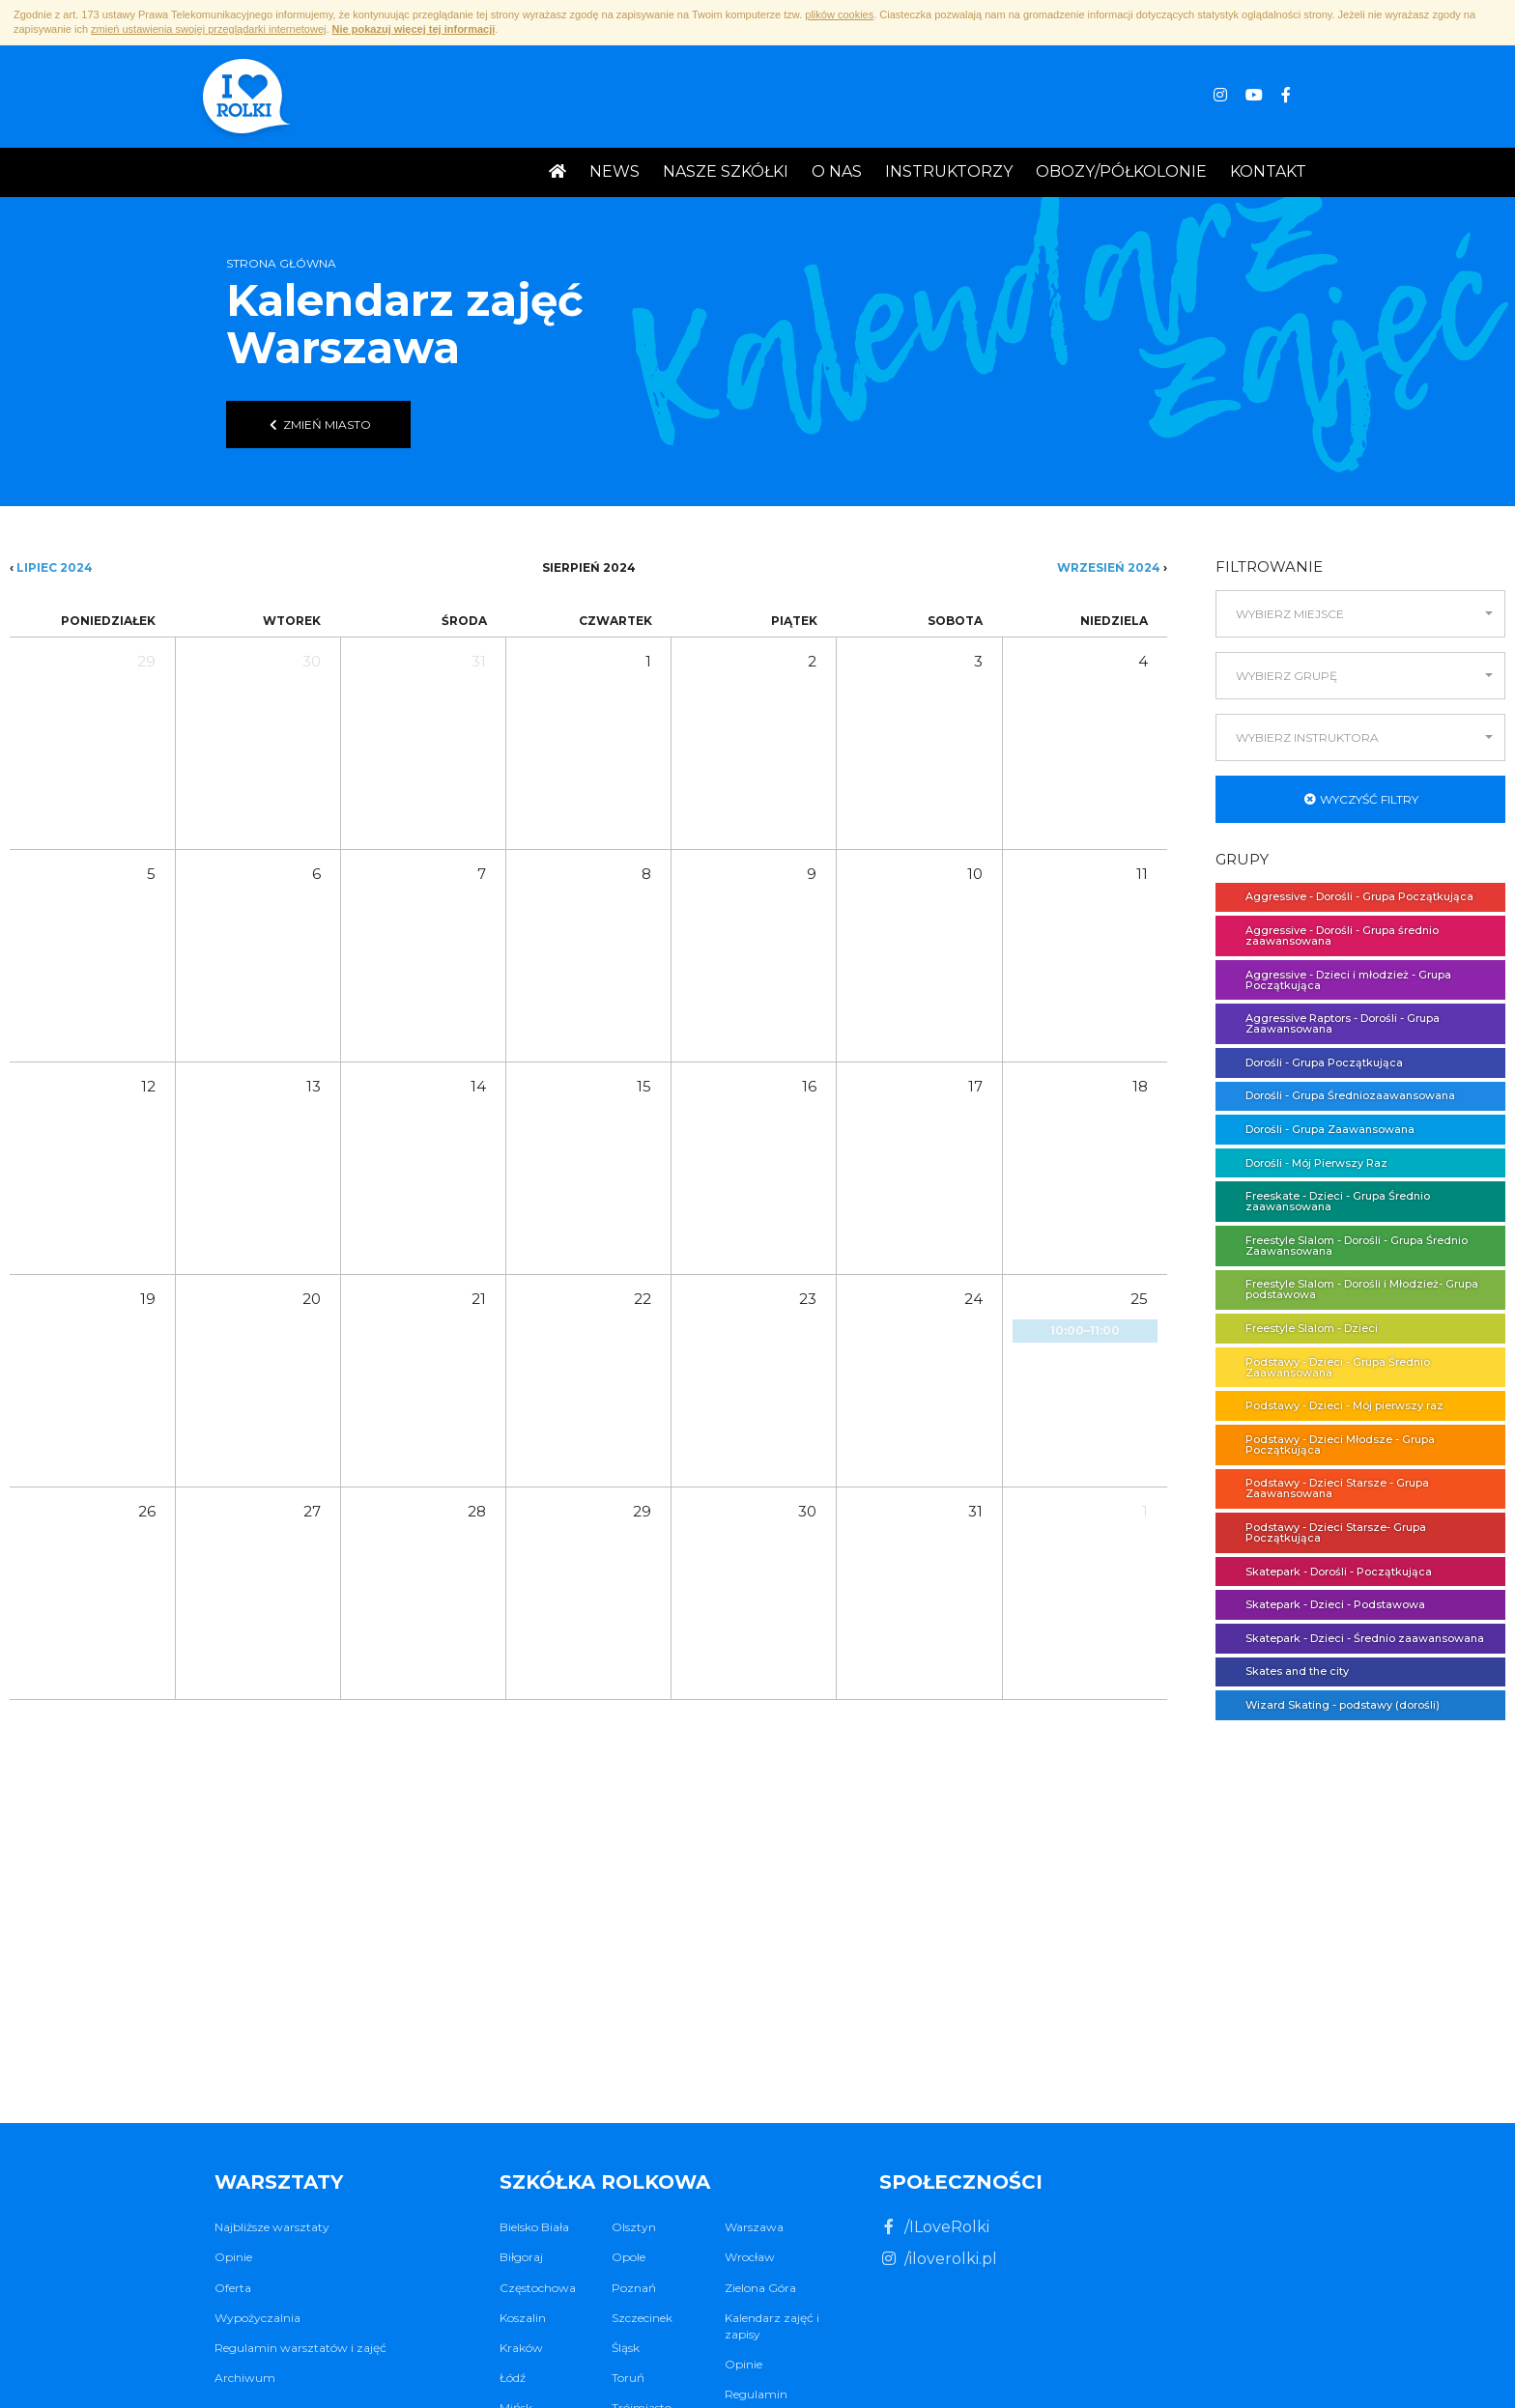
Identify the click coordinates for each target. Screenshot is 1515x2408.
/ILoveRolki (934, 2227)
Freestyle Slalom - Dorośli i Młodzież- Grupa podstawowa (1352, 1289)
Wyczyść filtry (1360, 799)
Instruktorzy (949, 171)
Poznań (634, 2288)
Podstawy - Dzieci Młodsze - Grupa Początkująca (1330, 1444)
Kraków (521, 2347)
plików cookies (839, 14)
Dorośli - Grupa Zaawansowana (1320, 1129)
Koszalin (523, 2317)
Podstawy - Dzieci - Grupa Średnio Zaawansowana (1328, 1367)
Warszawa (754, 2227)
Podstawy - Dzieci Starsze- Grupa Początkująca (1326, 1532)
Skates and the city (1287, 1671)
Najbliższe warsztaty (271, 2227)
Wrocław (750, 2257)
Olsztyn (634, 2227)
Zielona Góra (760, 2288)
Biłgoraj (521, 2257)
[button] (1360, 613)
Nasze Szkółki (725, 171)
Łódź (513, 2377)
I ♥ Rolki (245, 99)
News (614, 171)
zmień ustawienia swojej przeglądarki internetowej (208, 29)
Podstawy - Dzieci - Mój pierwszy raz (1335, 1405)
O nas (837, 171)
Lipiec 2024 (54, 567)
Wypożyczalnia (257, 2317)
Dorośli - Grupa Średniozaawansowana (1340, 1095)
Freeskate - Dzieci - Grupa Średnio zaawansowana (1328, 1201)
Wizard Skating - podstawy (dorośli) (1333, 1705)
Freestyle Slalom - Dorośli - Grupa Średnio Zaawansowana (1347, 1245)
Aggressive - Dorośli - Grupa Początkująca (1349, 896)
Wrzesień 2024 (1108, 567)
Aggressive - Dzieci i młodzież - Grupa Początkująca (1338, 980)
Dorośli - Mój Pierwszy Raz (1306, 1163)
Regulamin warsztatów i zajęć (300, 2347)
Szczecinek (642, 2317)
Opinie (233, 2257)
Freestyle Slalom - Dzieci (1302, 1328)
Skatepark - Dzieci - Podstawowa (1325, 1604)
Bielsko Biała (534, 2227)
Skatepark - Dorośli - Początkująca (1329, 1571)
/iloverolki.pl (938, 2259)
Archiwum (244, 2377)
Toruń (628, 2377)
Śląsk (626, 2347)
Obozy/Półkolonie (1121, 171)
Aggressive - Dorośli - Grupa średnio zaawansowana (1332, 935)
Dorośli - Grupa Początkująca (1314, 1062)
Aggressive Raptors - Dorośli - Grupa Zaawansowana (1333, 1023)
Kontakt (1268, 171)
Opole (628, 2257)
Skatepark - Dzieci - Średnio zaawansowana (1355, 1638)
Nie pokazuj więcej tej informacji (414, 29)
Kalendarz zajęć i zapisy (772, 2325)
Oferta (232, 2288)
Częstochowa (538, 2288)
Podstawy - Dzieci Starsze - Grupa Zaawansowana (1327, 1488)
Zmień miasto (318, 424)
